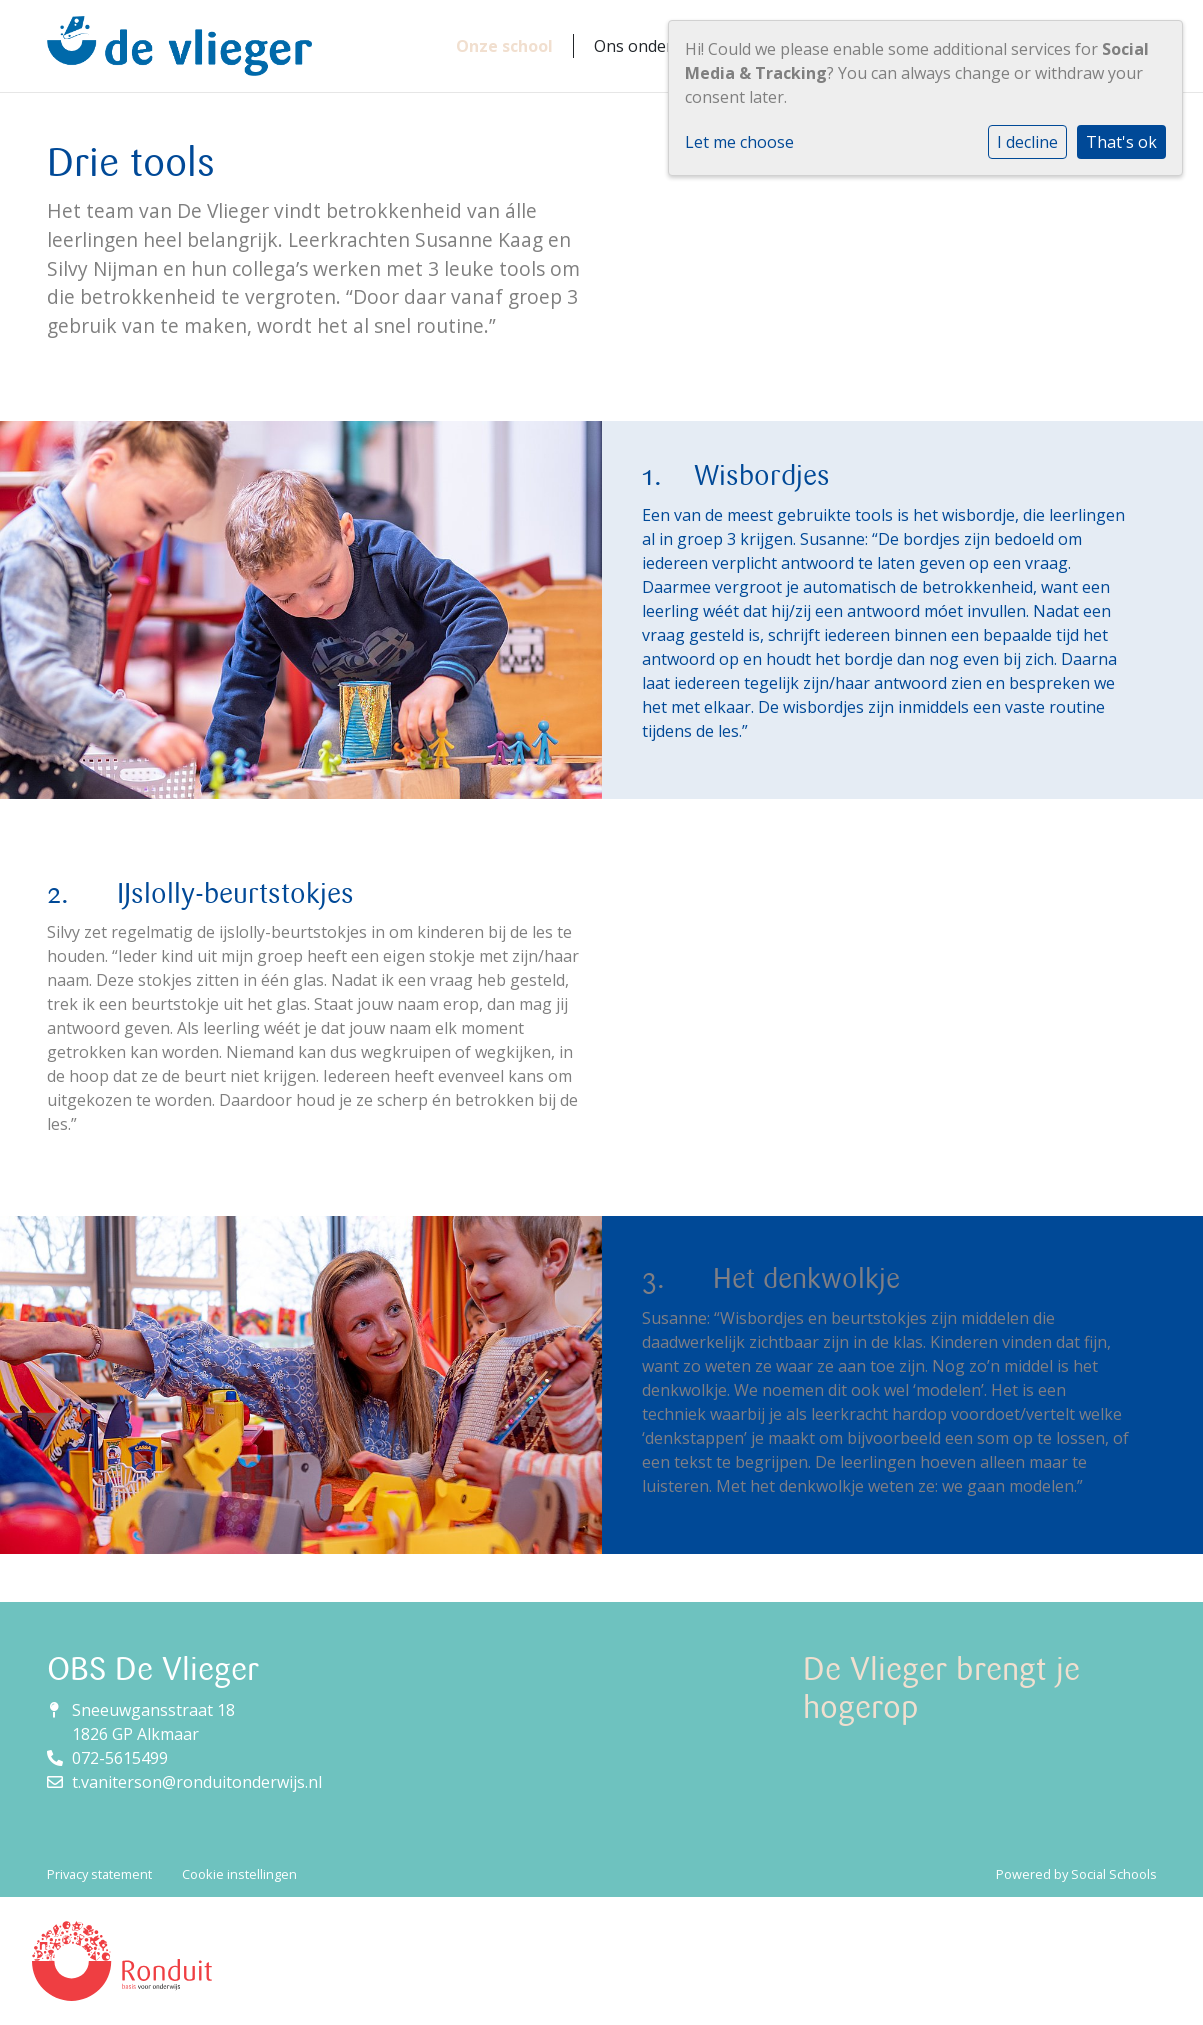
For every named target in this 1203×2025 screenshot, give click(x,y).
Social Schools (1114, 1874)
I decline (1027, 142)
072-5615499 (120, 1758)
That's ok (1121, 142)
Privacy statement (99, 1874)
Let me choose (739, 142)
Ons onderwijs (647, 46)
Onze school (504, 46)
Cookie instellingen (239, 1874)
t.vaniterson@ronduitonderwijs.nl (197, 1782)
